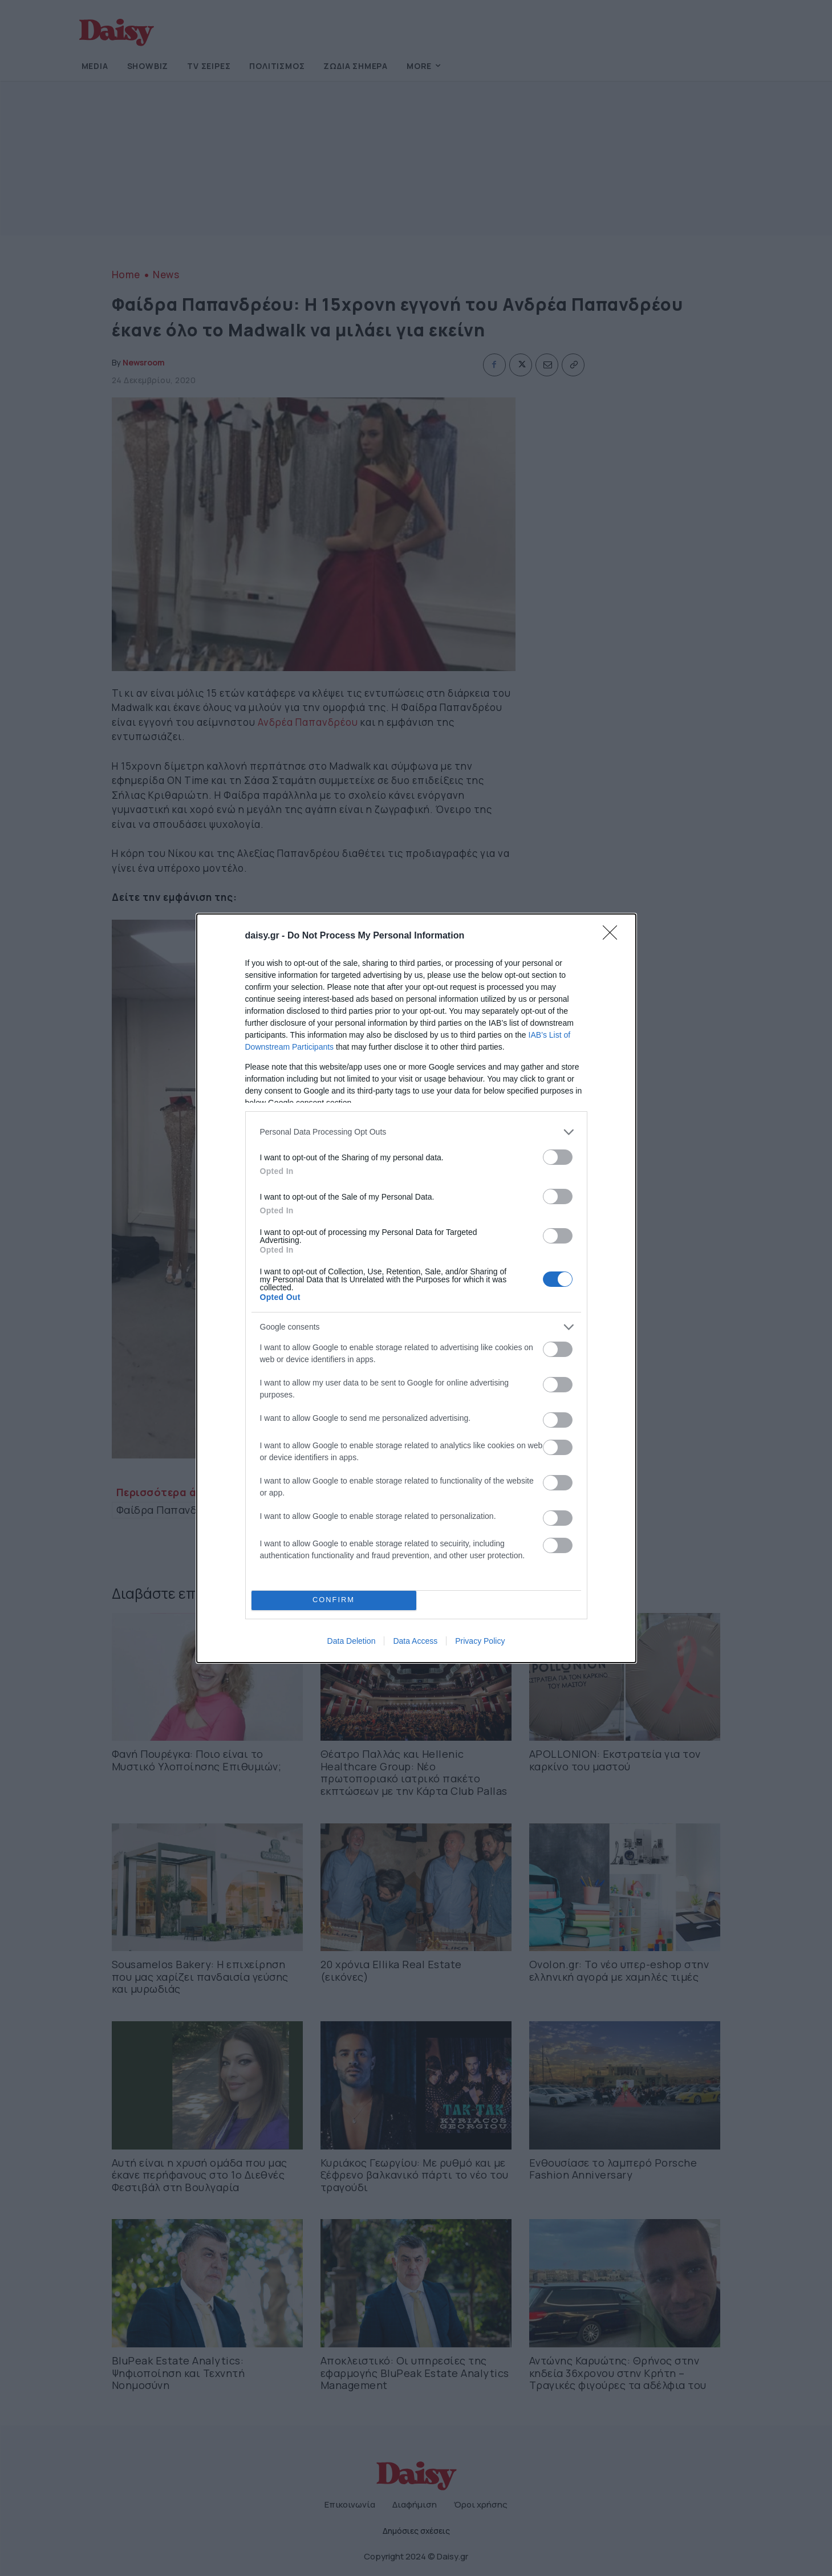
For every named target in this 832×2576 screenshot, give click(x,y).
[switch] (558, 1157)
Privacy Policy (480, 1640)
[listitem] (416, 1132)
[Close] (613, 936)
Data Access (415, 1640)
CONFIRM (333, 1600)
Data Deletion (351, 1640)
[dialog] (416, 1288)
